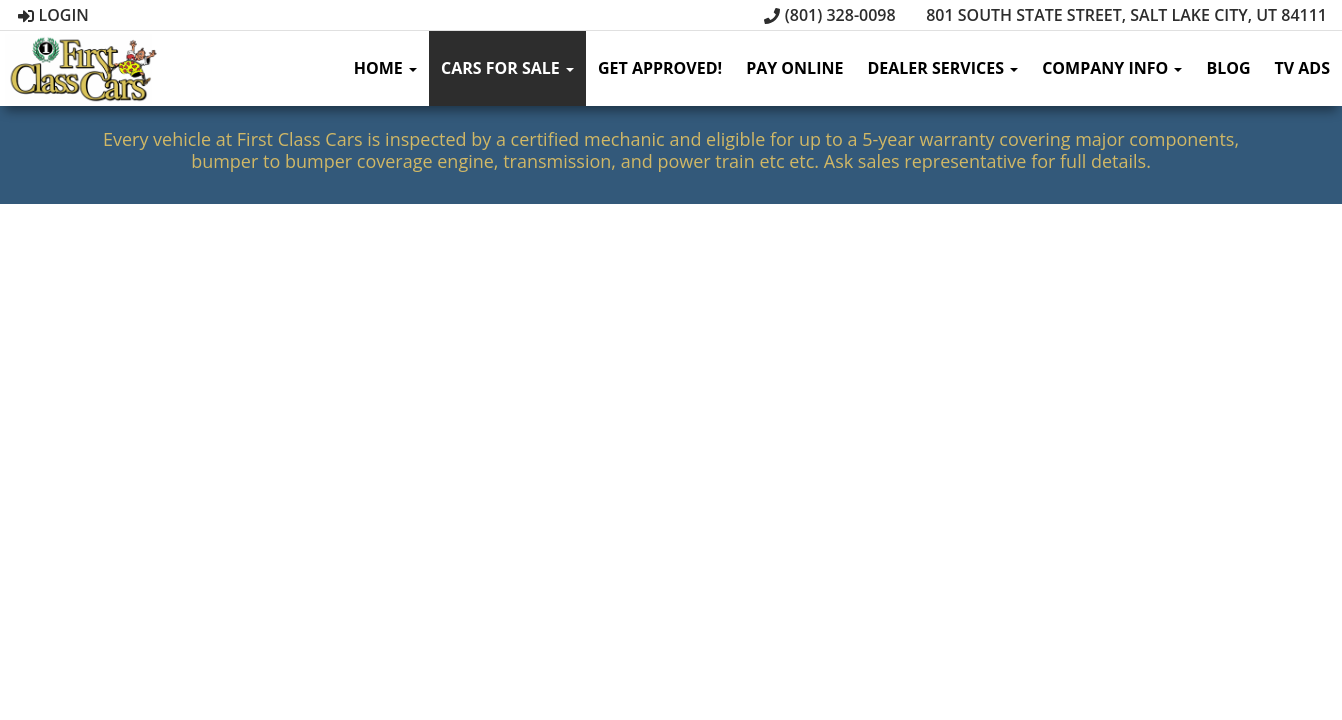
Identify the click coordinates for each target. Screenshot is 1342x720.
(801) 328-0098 (830, 15)
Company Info (1112, 68)
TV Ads (1302, 68)
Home (385, 68)
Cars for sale (507, 68)
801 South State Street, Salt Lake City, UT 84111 (1116, 15)
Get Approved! (660, 68)
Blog (1228, 68)
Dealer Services (942, 68)
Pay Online (794, 68)
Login (53, 15)
